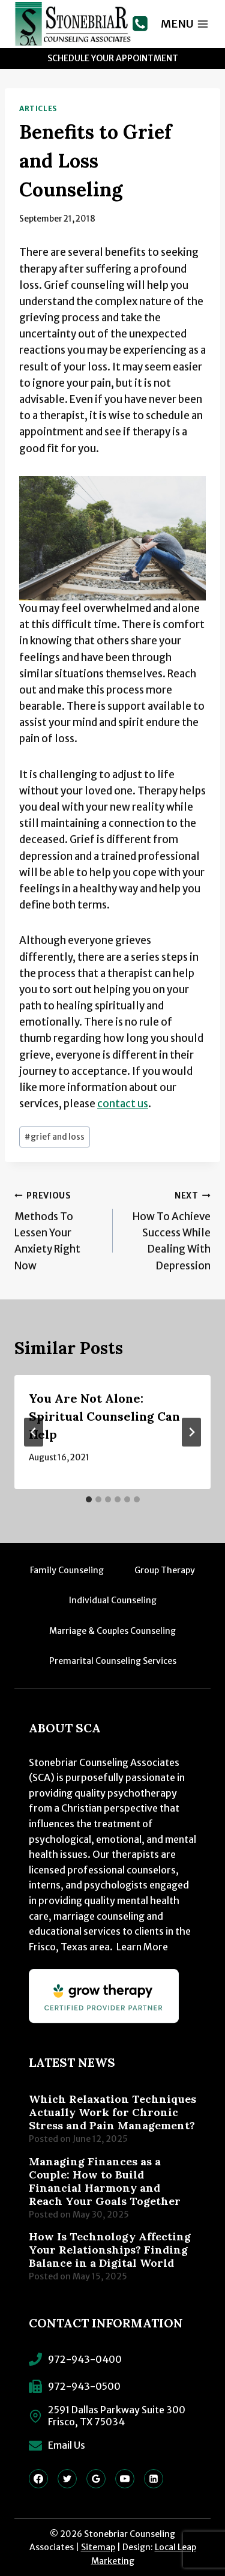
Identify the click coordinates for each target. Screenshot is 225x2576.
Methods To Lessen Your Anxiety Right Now (58, 1229)
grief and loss (55, 1137)
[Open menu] (184, 24)
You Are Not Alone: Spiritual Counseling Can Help (104, 1416)
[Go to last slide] (33, 1432)
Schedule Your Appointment (112, 58)
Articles (38, 108)
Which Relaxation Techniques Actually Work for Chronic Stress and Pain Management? (112, 2112)
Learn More (142, 1947)
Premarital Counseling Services (112, 1660)
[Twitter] (67, 2478)
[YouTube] (124, 2478)
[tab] (89, 1499)
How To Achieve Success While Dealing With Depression (167, 1229)
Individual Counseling (113, 1600)
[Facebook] (38, 2478)
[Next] (191, 1432)
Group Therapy (164, 1570)
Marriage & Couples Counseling (112, 1630)
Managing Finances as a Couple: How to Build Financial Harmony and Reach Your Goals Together (105, 2181)
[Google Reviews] (96, 2478)
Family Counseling (67, 1570)
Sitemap (98, 2547)
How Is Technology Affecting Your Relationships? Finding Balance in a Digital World (110, 2250)
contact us (122, 1103)
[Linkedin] (153, 2478)
